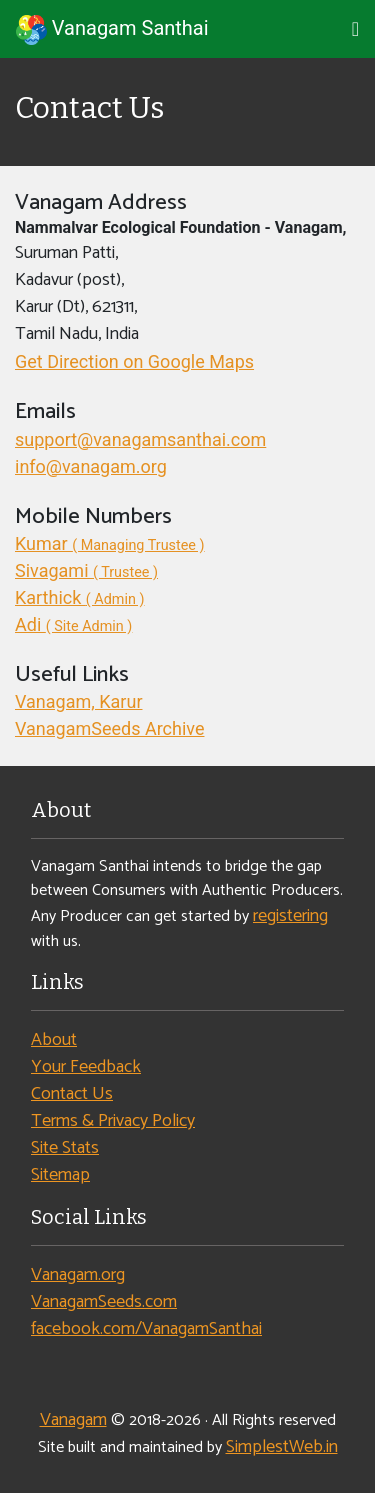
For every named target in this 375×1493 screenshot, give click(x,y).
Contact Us (72, 1094)
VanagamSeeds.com (104, 1302)
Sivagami (86, 570)
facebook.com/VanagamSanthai (146, 1329)
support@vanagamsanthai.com (140, 439)
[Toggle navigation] (355, 29)
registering (290, 916)
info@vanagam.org (91, 466)
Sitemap (60, 1175)
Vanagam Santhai (112, 30)
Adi (73, 624)
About (54, 1040)
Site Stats (65, 1148)
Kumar (110, 543)
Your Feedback (86, 1067)
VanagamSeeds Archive (109, 728)
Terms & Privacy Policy (113, 1121)
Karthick (79, 597)
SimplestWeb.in (282, 1447)
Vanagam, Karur (78, 701)
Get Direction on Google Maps (134, 361)
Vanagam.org (78, 1275)
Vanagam (73, 1420)
